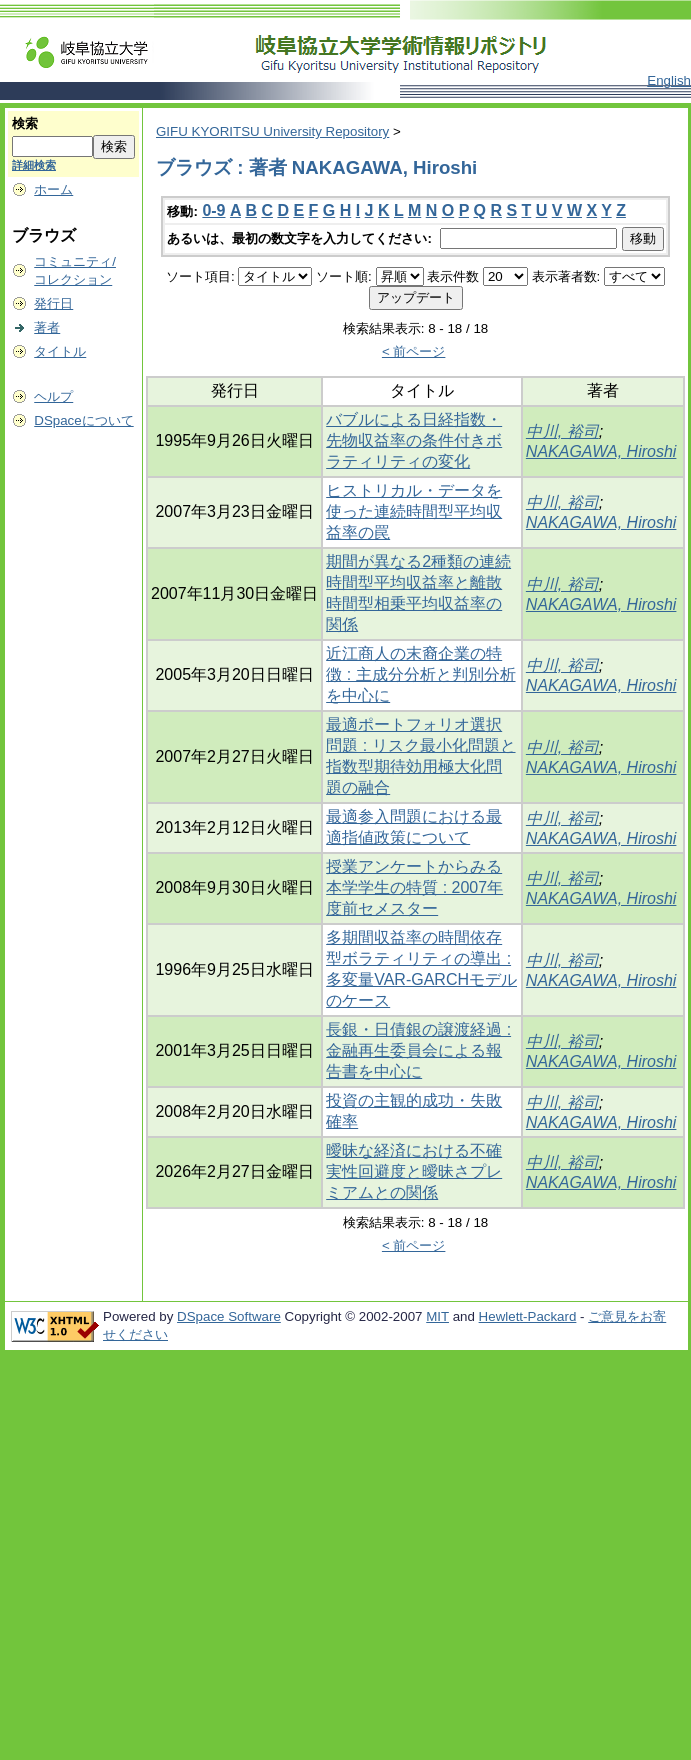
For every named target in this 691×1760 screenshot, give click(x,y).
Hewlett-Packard (528, 1316)
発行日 (53, 303)
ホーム (53, 189)
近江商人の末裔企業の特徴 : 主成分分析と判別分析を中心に (420, 674)
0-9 (213, 210)
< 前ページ (414, 351)
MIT (437, 1316)
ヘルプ (53, 396)
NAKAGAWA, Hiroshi (601, 451)
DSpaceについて (83, 420)
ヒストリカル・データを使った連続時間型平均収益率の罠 (414, 511)
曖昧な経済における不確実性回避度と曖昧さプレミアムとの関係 (414, 1171)
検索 (25, 123)
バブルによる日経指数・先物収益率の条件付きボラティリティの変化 (414, 440)
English (669, 80)
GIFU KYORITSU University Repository (272, 131)
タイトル (60, 351)
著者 (47, 327)
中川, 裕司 (562, 431)
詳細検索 (34, 165)
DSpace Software (229, 1316)
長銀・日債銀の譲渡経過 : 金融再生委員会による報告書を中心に (418, 1050)
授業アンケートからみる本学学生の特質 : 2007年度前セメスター (414, 887)
